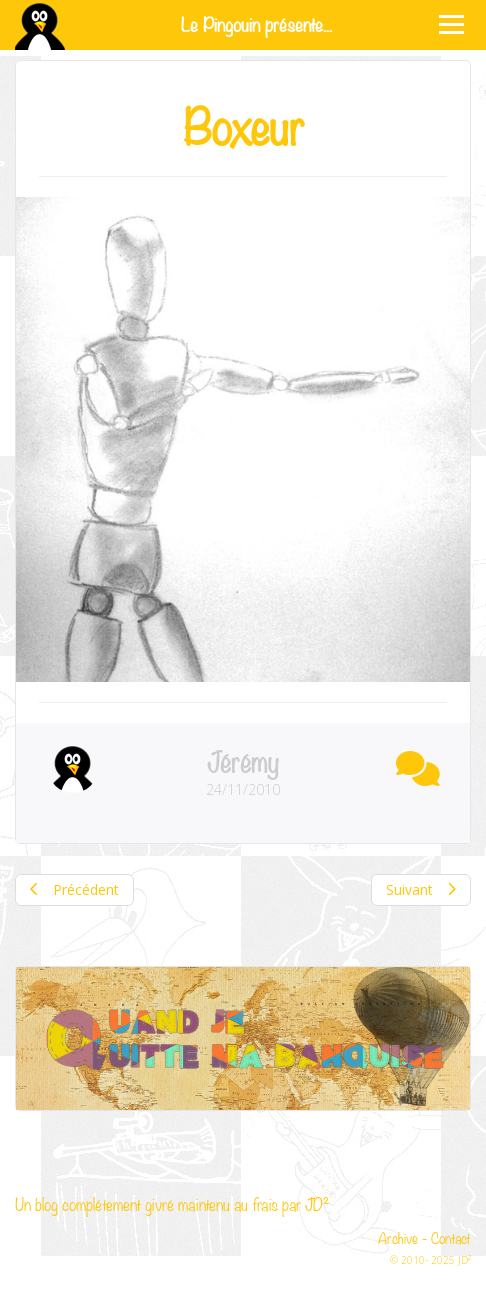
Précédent (74, 889)
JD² (317, 1203)
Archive (398, 1237)
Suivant (421, 889)
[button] (413, 765)
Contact (451, 1237)
